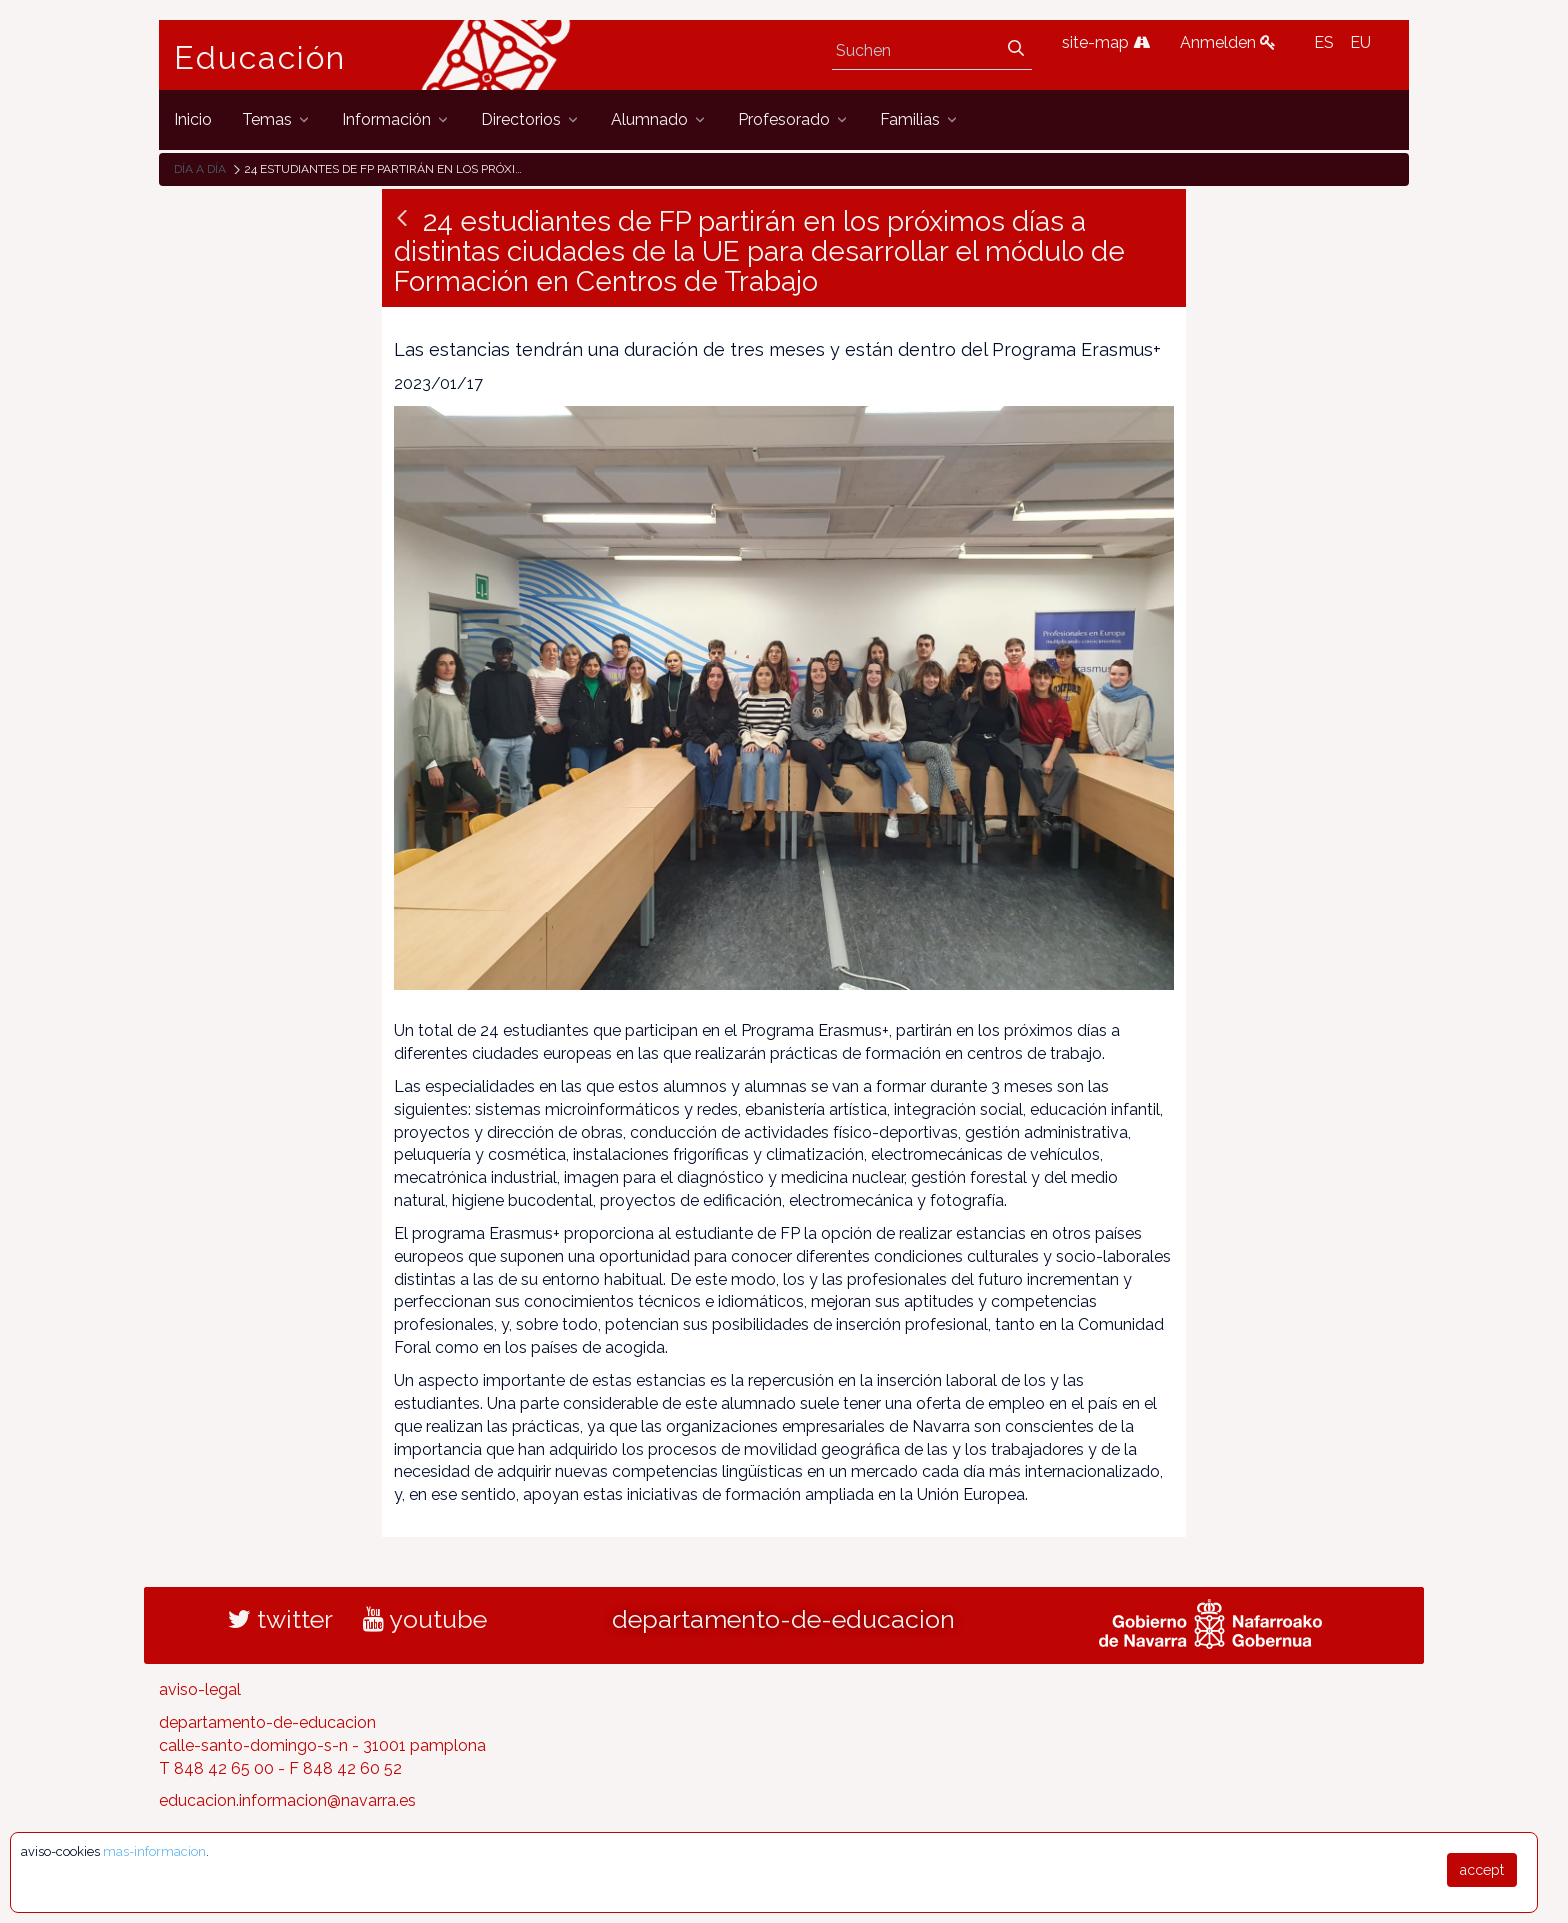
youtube (425, 1619)
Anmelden (1228, 42)
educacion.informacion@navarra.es (287, 1800)
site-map (1106, 42)
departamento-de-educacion (783, 1619)
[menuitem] (193, 119)
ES (1324, 42)
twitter (280, 1619)
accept (1482, 1870)
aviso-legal (200, 1689)
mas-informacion (154, 1851)
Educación (260, 58)
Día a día (200, 169)
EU (1360, 42)
